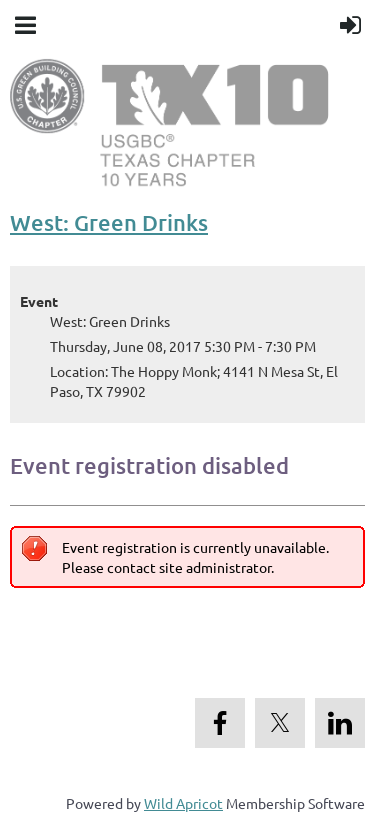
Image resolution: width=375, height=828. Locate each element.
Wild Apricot (183, 803)
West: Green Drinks (109, 222)
